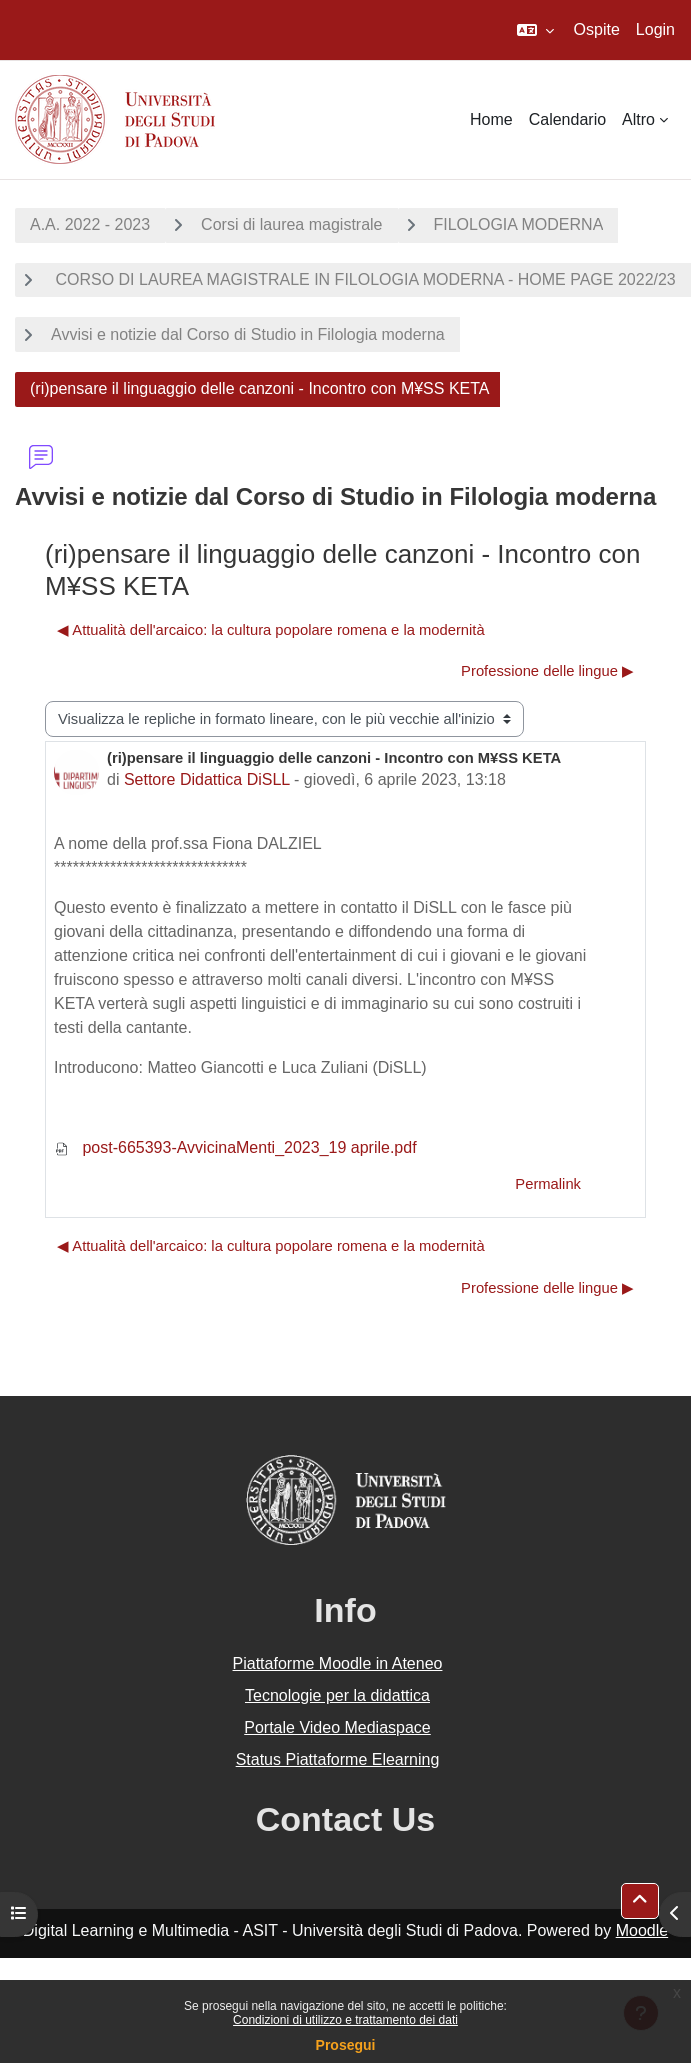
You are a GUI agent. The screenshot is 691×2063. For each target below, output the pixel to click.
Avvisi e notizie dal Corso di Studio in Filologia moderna (248, 334)
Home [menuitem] (491, 119)
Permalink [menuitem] (548, 1184)
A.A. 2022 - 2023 (90, 224)
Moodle (642, 1930)
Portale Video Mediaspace (337, 1727)
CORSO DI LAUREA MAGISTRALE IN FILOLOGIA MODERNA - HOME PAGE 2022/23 (363, 279)
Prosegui (346, 2045)
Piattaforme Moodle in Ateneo (338, 1663)
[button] (535, 30)
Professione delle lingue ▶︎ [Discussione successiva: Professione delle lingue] (547, 671)
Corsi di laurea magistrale (291, 224)
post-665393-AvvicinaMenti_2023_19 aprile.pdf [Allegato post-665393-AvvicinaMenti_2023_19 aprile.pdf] (235, 1147)
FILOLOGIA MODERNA (519, 224)
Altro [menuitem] (638, 119)
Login (655, 29)
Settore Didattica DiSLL (207, 779)
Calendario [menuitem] (567, 119)
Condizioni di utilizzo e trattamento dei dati (345, 2020)
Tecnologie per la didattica (337, 1695)
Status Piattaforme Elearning (338, 1759)
